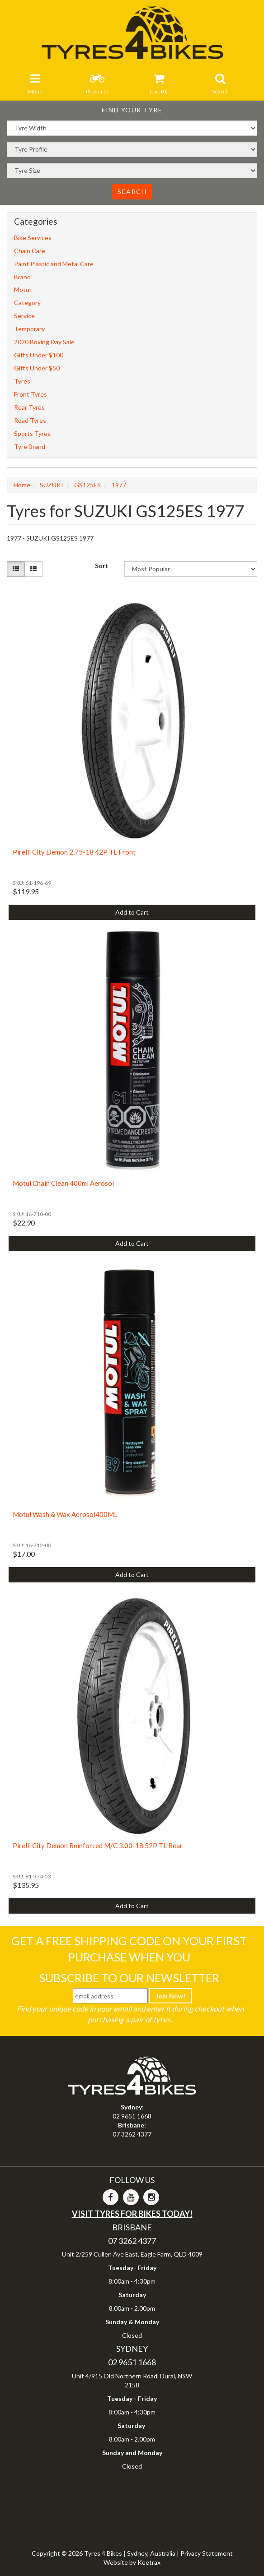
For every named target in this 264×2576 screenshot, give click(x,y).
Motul (22, 289)
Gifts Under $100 (38, 355)
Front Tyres (30, 394)
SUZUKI (51, 485)
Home (22, 485)
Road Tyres (30, 420)
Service (24, 315)
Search (132, 191)
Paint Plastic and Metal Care (54, 264)
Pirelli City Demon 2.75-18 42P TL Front (74, 852)
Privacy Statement (206, 2553)
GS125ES (87, 485)
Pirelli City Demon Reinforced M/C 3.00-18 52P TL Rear (98, 1845)
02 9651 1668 (132, 2116)
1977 (119, 485)
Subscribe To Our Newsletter (129, 1977)
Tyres (22, 381)
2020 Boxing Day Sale (44, 342)
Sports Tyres (32, 433)
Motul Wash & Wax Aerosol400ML (65, 1514)
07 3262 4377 (132, 2134)
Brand (22, 277)
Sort (101, 565)
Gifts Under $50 (37, 368)
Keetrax (148, 2562)
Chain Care (29, 250)
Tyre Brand (29, 446)
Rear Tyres (29, 407)
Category (27, 302)
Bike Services (33, 237)
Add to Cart (132, 912)
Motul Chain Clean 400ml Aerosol (63, 1183)
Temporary (29, 329)
